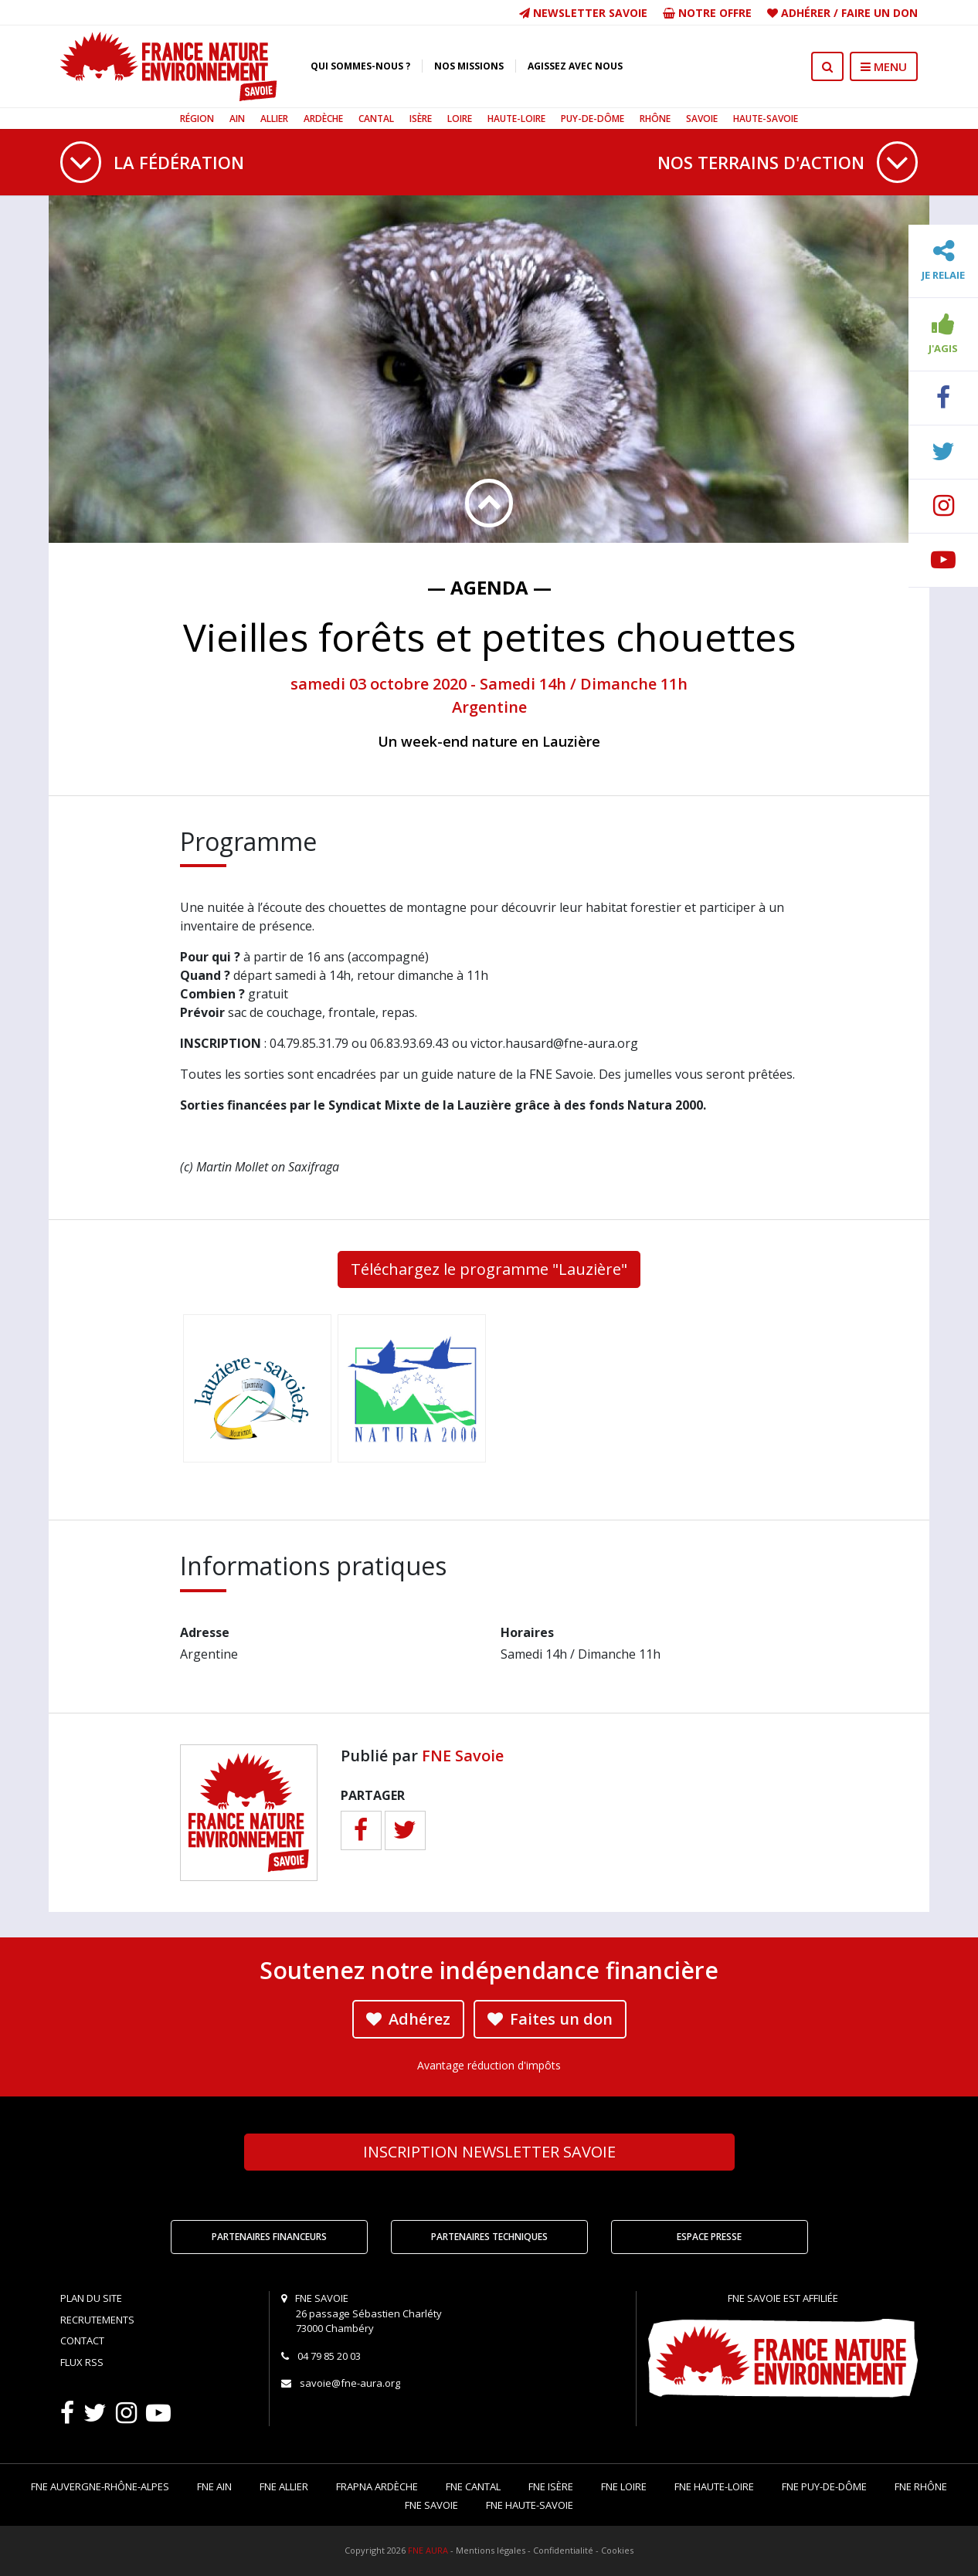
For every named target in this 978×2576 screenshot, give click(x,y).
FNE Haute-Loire (714, 2486)
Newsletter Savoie (583, 12)
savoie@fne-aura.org (350, 2383)
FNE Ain (214, 2486)
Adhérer (805, 12)
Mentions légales (490, 2550)
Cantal (376, 118)
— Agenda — (489, 587)
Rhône (655, 118)
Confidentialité (563, 2550)
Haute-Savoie (765, 118)
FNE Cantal (473, 2486)
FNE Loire (624, 2486)
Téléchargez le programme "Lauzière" (489, 1269)
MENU (884, 66)
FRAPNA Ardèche (377, 2486)
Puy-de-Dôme (592, 118)
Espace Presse (709, 2236)
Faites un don (550, 2018)
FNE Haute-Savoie (529, 2505)
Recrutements (97, 2320)
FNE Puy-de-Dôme (824, 2486)
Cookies (617, 2550)
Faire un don (879, 12)
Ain (237, 118)
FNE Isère (550, 2486)
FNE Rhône (921, 2486)
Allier (274, 118)
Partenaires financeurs (269, 2236)
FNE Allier (284, 2486)
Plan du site (91, 2298)
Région (197, 118)
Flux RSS (82, 2362)
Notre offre (707, 12)
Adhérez (408, 2018)
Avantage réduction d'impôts (489, 2065)
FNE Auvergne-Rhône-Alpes (100, 2486)
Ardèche (323, 118)
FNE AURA (428, 2550)
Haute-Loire (516, 118)
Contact (82, 2340)
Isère (420, 118)
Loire (459, 118)
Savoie (702, 118)
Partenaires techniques (489, 2236)
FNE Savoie (463, 1755)
